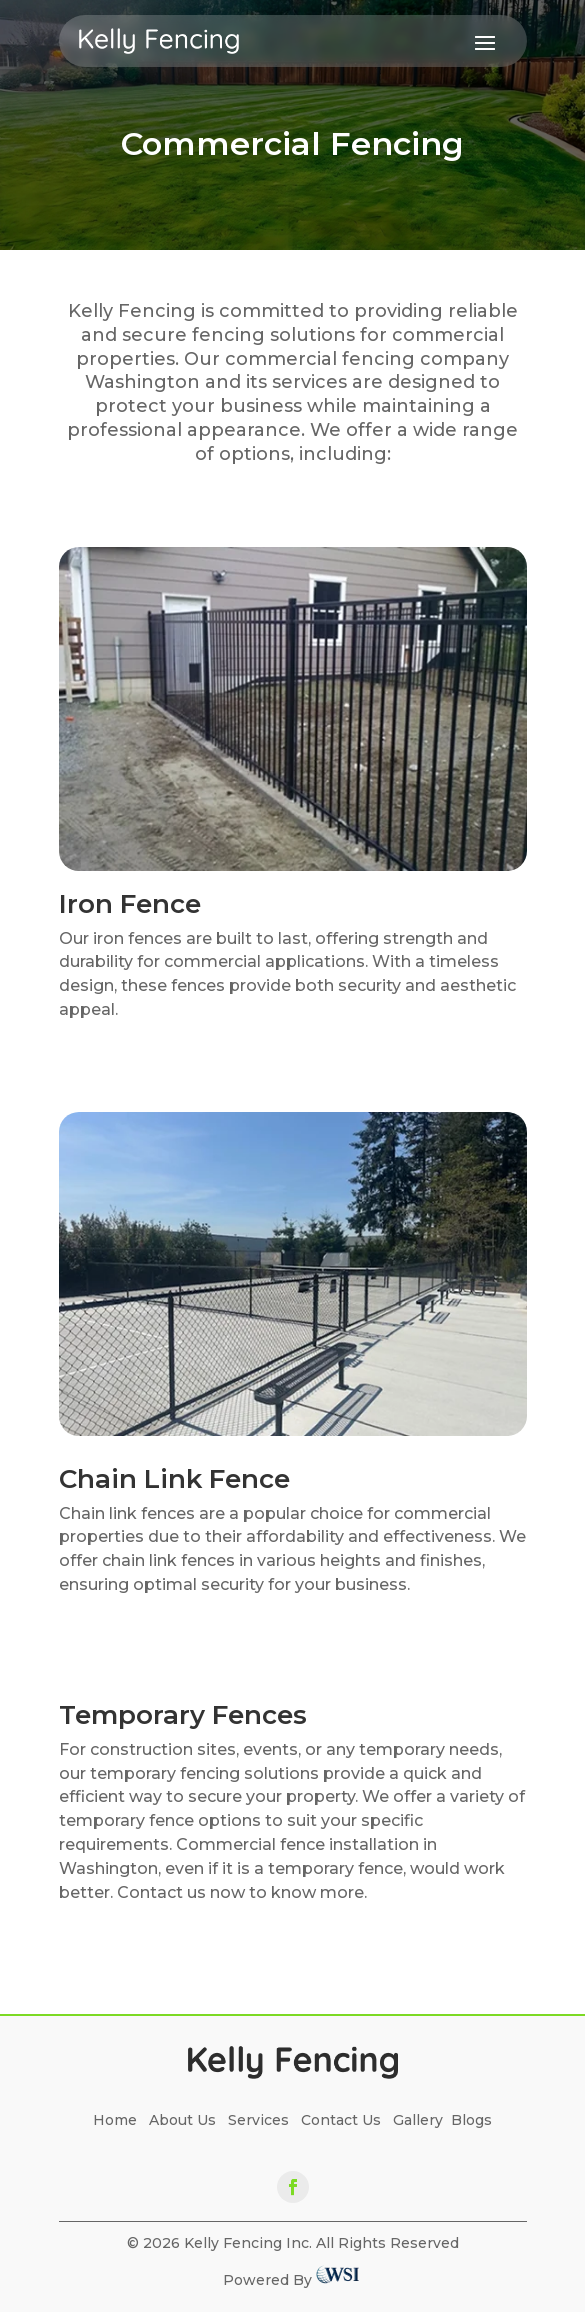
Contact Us (341, 2120)
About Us (182, 2120)
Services (258, 2120)
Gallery (418, 2120)
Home (121, 2120)
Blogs (471, 2120)
